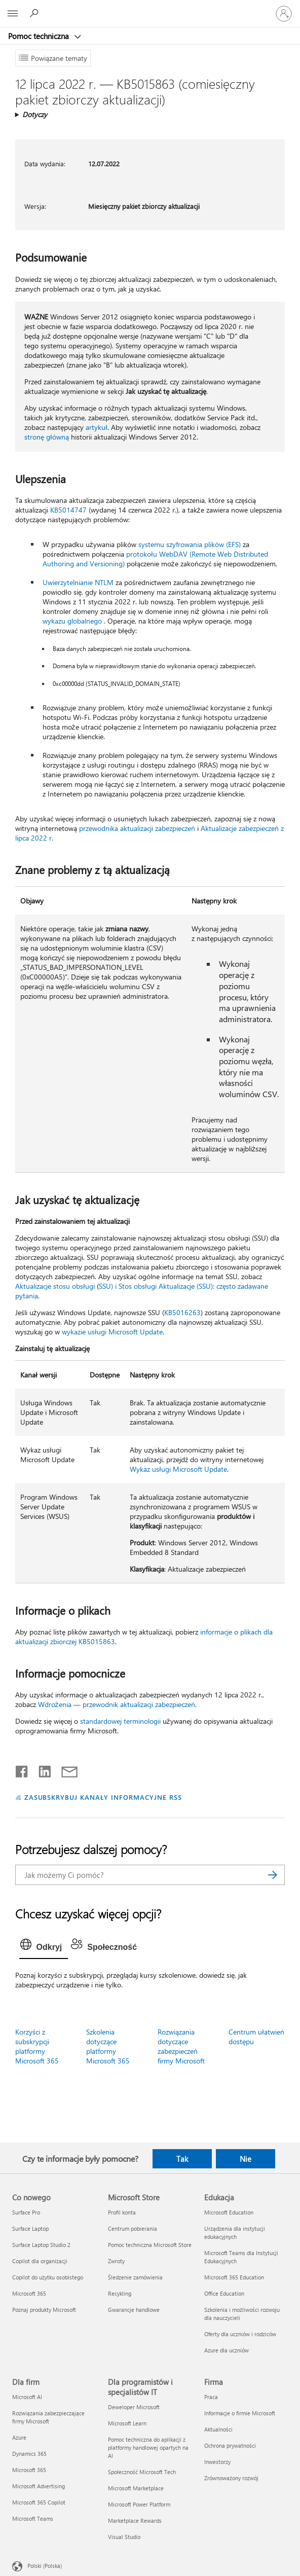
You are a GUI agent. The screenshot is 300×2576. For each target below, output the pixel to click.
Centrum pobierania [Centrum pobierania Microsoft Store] (132, 2228)
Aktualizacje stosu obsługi (55, 1286)
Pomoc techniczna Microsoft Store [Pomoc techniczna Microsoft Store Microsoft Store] (150, 2244)
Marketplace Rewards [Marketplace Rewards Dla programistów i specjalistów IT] (135, 2520)
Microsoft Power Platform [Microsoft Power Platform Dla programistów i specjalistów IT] (139, 2504)
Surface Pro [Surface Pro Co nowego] (26, 2212)
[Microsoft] (149, 8)
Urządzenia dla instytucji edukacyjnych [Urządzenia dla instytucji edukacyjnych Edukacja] (234, 2232)
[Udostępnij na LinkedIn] (40, 1769)
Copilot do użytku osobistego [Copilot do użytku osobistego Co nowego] (47, 2277)
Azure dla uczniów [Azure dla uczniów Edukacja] (226, 2350)
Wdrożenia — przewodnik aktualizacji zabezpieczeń (116, 1704)
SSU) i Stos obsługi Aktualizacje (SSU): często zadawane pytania (141, 1290)
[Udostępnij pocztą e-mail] (65, 1769)
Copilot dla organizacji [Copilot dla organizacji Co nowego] (39, 2261)
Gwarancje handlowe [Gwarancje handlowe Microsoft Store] (134, 2309)
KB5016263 (182, 1312)
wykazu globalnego (72, 621)
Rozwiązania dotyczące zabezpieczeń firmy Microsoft (181, 2046)
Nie (245, 2159)
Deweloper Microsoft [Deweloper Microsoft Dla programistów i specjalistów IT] (134, 2407)
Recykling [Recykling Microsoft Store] (119, 2293)
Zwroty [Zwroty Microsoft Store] (116, 2261)
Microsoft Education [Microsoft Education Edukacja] (228, 2212)
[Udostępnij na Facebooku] (22, 1769)
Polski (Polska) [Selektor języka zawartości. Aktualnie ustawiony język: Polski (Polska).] (44, 2565)
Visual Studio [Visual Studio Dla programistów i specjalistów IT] (124, 2537)
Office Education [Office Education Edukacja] (224, 2293)
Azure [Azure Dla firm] (19, 2437)
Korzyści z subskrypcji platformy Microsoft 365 (37, 2046)
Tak (182, 2159)
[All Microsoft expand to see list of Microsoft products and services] (13, 14)
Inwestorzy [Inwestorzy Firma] (217, 2461)
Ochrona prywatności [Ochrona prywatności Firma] (230, 2445)
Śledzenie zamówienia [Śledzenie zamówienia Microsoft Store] (135, 2277)
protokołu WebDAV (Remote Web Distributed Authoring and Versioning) (155, 558)
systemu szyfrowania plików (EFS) (189, 544)
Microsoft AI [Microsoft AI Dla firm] (27, 2397)
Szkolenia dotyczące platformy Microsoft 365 (108, 2046)
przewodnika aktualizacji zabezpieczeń (137, 828)
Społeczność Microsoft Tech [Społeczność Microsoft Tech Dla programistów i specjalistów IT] (142, 2472)
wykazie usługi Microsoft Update (112, 1331)
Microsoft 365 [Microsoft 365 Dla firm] (29, 2470)
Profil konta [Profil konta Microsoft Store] (122, 2212)
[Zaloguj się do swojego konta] (284, 14)
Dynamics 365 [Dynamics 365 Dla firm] (29, 2453)
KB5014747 (68, 510)
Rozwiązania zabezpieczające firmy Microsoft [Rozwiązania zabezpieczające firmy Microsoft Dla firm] (48, 2417)
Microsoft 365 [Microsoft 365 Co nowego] (29, 2293)
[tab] (43, 1947)
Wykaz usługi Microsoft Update (178, 1469)
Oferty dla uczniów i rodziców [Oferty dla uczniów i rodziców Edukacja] (240, 2334)
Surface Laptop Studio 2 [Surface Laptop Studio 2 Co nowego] (41, 2244)
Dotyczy (34, 114)
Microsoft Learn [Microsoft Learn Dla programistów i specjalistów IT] (127, 2423)
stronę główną (46, 437)
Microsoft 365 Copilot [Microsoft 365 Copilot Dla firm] (38, 2502)
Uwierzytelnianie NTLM (78, 582)
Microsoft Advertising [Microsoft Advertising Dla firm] (38, 2486)
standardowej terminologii (120, 1721)
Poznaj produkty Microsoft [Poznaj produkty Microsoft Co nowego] (44, 2309)
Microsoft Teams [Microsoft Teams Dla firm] (32, 2518)
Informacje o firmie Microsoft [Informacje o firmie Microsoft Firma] (239, 2413)
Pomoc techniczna (39, 36)
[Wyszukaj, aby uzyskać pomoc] (35, 13)
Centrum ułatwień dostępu (256, 2036)
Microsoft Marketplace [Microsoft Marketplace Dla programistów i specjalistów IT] (136, 2488)
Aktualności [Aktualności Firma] (218, 2429)
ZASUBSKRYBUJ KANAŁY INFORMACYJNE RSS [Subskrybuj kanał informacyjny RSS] (103, 1797)
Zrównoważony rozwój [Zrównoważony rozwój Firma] (231, 2478)
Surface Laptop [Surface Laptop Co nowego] (30, 2228)
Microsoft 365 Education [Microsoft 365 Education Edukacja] (234, 2277)
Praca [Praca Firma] (211, 2397)
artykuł (96, 427)
